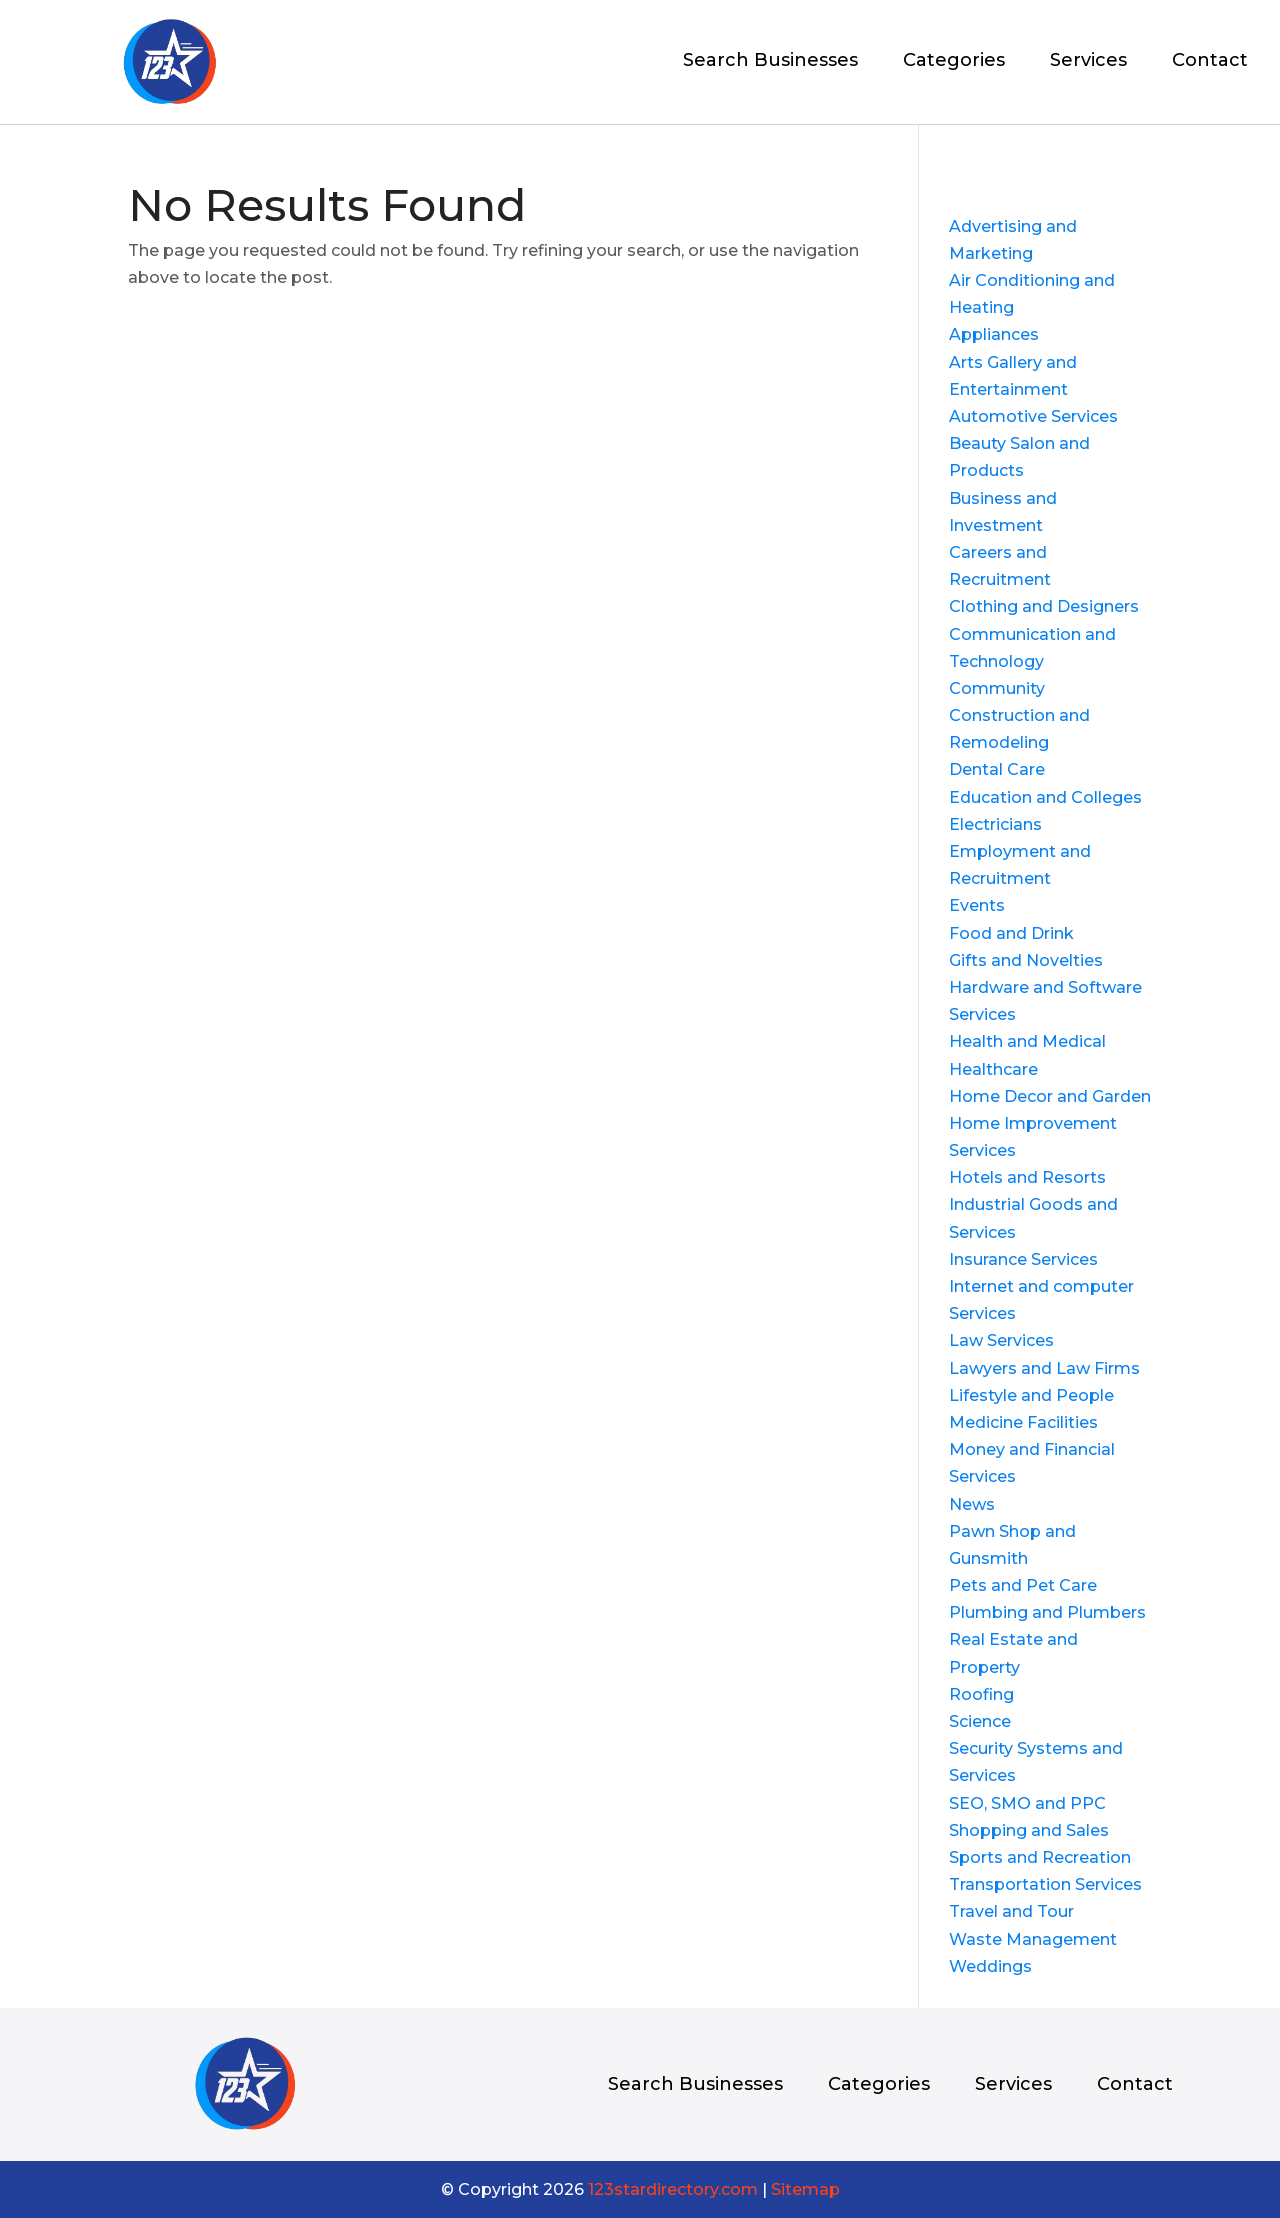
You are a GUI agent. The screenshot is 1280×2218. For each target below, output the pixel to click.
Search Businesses (770, 62)
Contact (1210, 62)
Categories (954, 62)
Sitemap (805, 2189)
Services (1088, 62)
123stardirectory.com (673, 2189)
